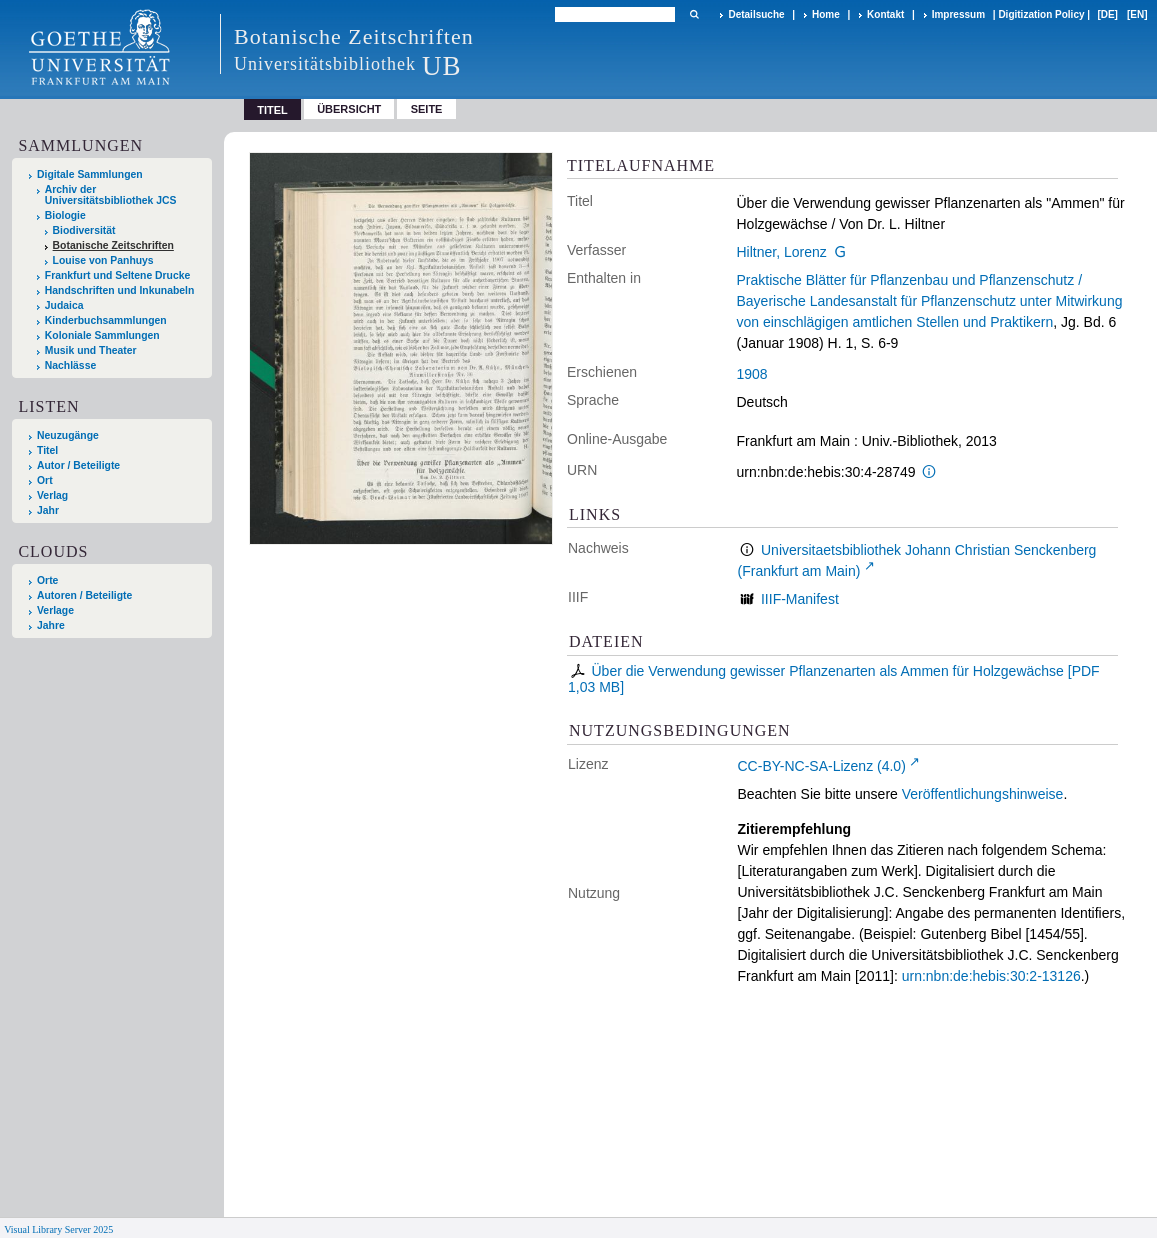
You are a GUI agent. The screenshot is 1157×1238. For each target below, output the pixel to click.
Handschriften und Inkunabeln (120, 290)
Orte (47, 580)
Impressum (958, 14)
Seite (427, 109)
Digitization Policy (1041, 14)
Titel (47, 450)
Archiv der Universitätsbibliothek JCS (111, 195)
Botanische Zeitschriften (113, 245)
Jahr (48, 510)
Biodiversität (84, 230)
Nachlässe (70, 365)
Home (826, 14)
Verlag (52, 495)
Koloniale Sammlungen (102, 335)
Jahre (51, 625)
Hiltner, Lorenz (782, 252)
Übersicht (349, 109)
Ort (45, 480)
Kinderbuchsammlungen (106, 320)
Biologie (65, 215)
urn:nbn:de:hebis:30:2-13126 (991, 976)
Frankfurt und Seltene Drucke (118, 275)
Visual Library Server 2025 (58, 1229)
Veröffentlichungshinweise (983, 794)
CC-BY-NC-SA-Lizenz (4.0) (822, 766)
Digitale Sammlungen (90, 174)
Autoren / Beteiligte (84, 595)
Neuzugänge (68, 435)
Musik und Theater (91, 350)
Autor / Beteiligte (78, 465)
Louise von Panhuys (103, 260)
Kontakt (885, 14)
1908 (752, 374)
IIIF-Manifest (800, 599)
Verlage (55, 610)
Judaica (64, 305)
